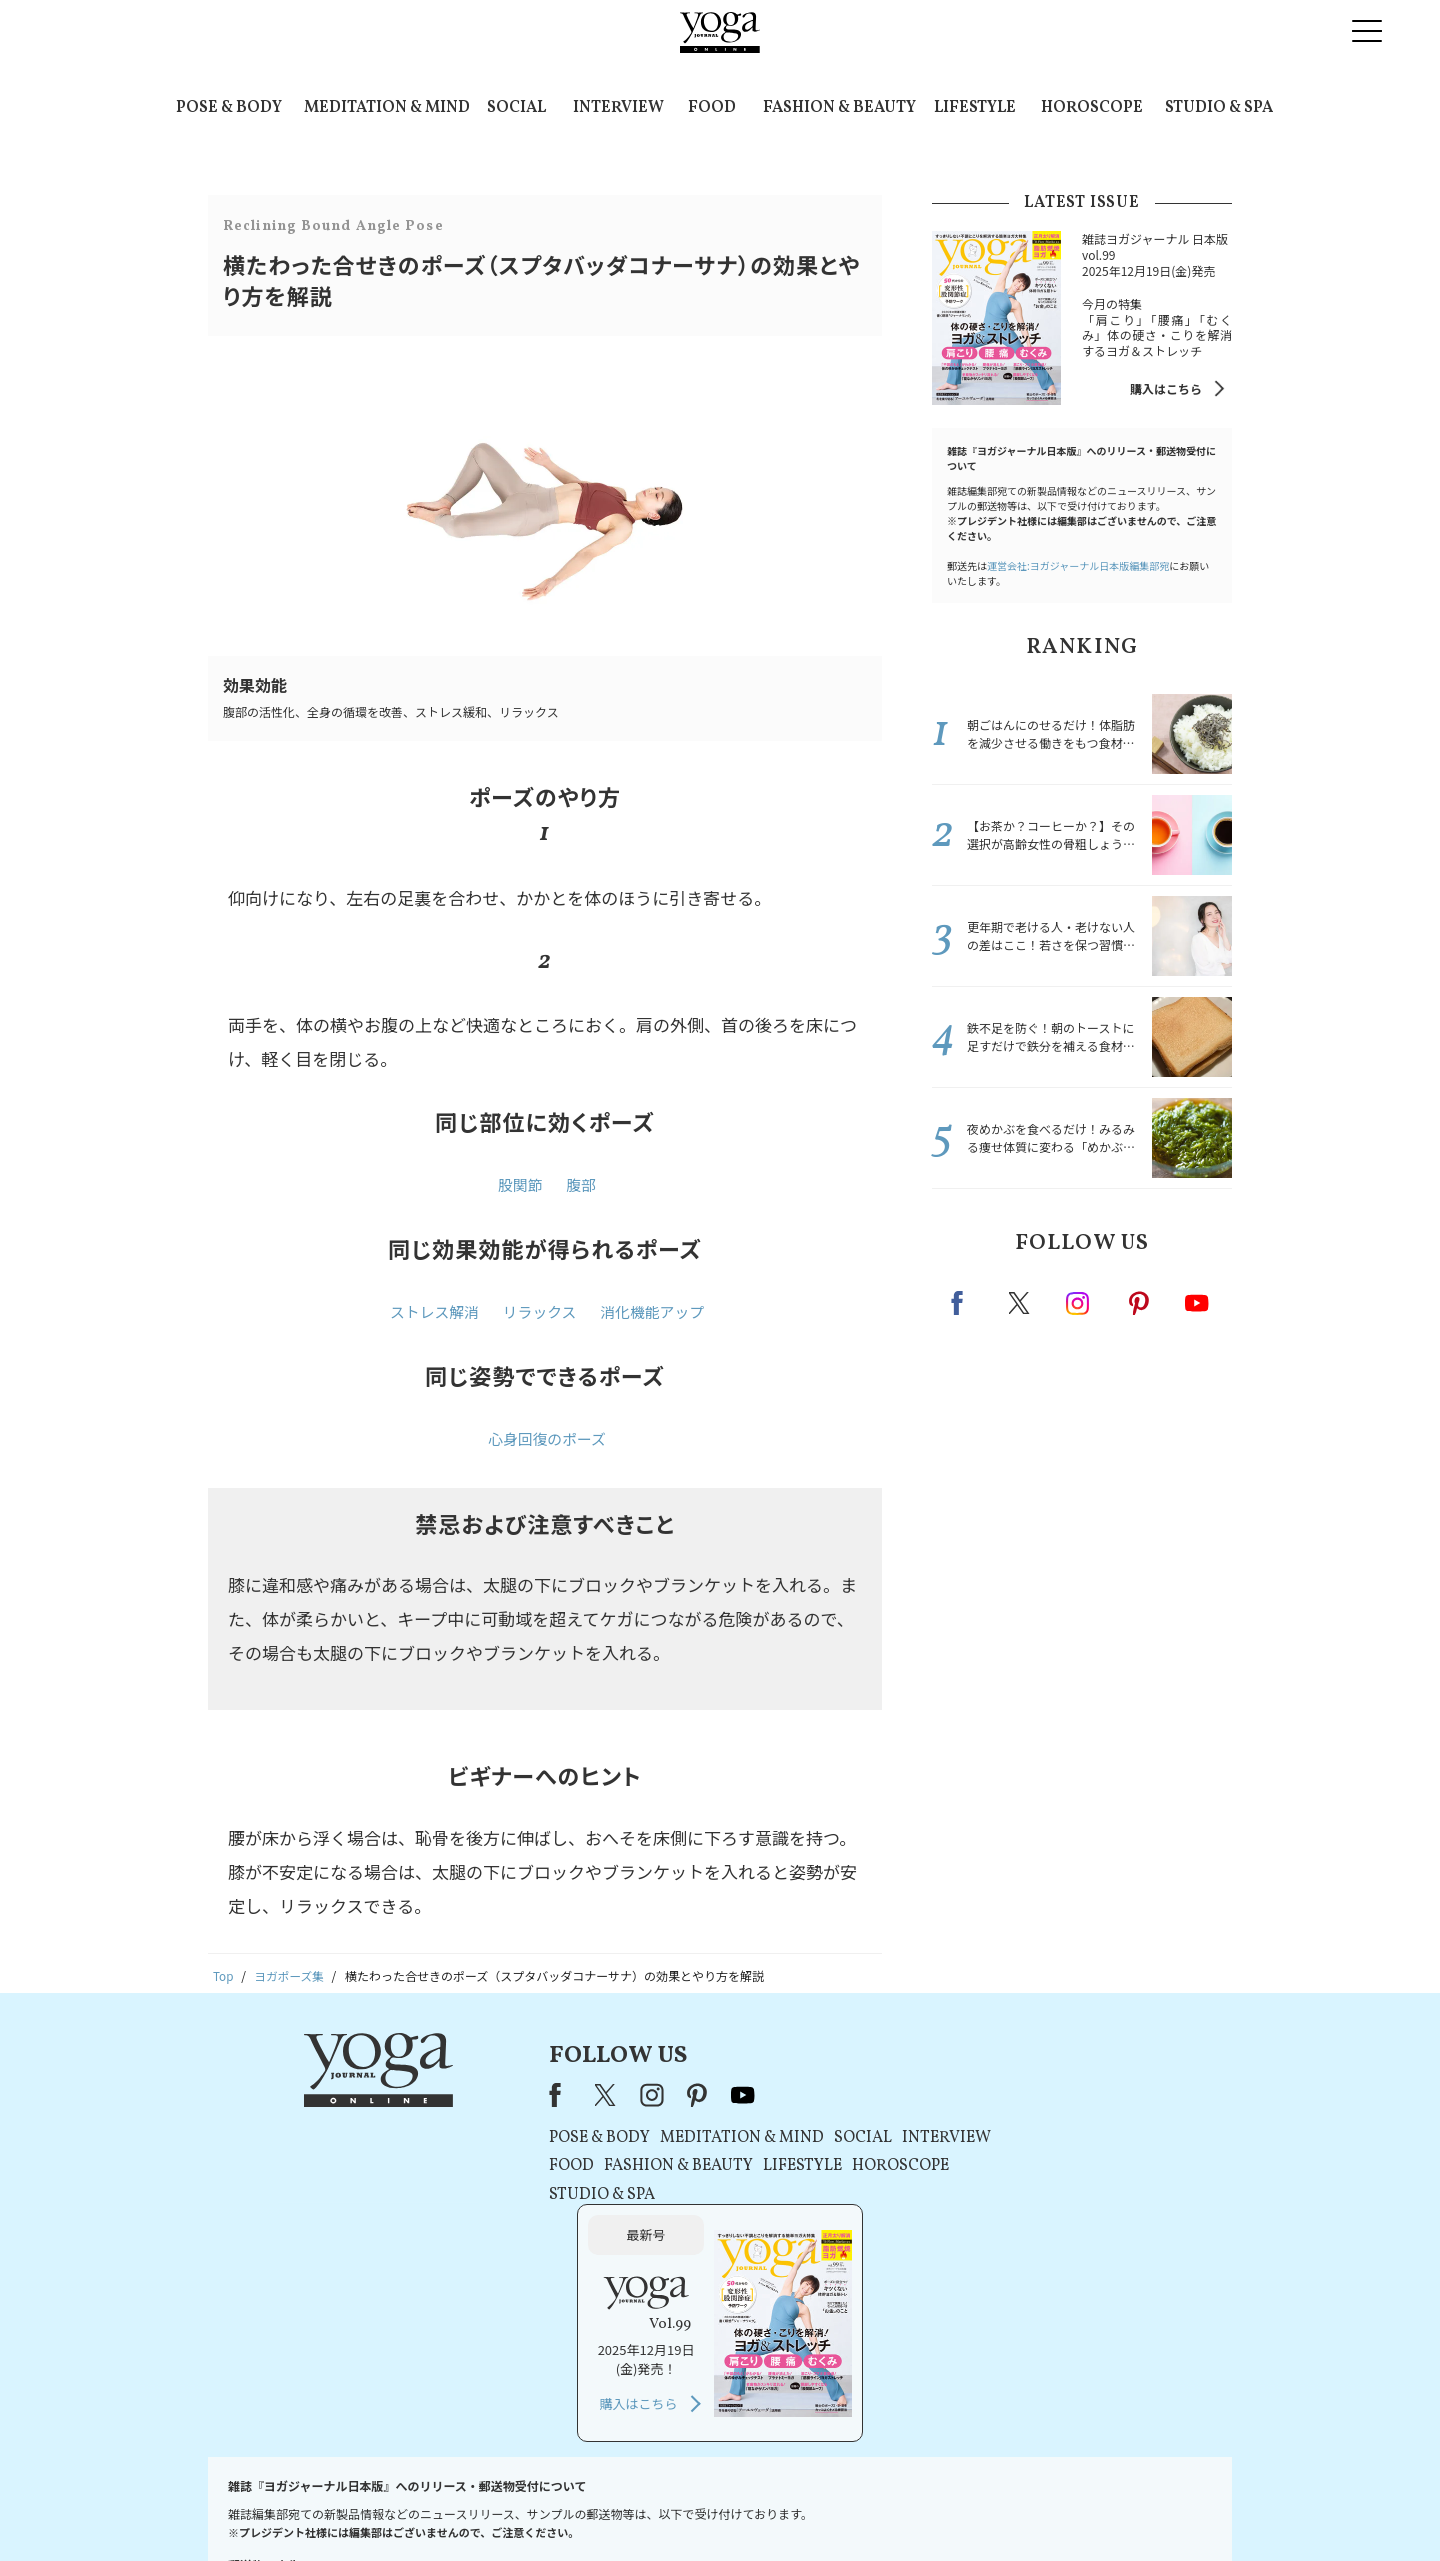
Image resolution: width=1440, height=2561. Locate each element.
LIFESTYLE (975, 108)
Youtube (1197, 1303)
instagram (1079, 1302)
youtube (658, 2097)
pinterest (1140, 1303)
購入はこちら (1166, 388)
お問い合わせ (362, 2507)
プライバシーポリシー (688, 2507)
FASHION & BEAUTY (839, 108)
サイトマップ (991, 2507)
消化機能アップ (653, 1313)
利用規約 (588, 2507)
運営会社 (914, 2507)
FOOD (712, 108)
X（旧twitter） (1021, 1303)
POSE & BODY (229, 108)
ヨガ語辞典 (1074, 2507)
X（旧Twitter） (522, 2097)
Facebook (963, 1303)
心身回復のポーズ (546, 1441)
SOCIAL (516, 108)
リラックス (539, 1313)
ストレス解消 (433, 1313)
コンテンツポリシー (819, 2507)
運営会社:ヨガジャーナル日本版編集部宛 (1078, 565)
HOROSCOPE (1092, 108)
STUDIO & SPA (1219, 108)
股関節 (520, 1185)
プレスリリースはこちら (480, 2507)
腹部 (581, 1185)
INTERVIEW (618, 108)
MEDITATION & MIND (387, 108)
